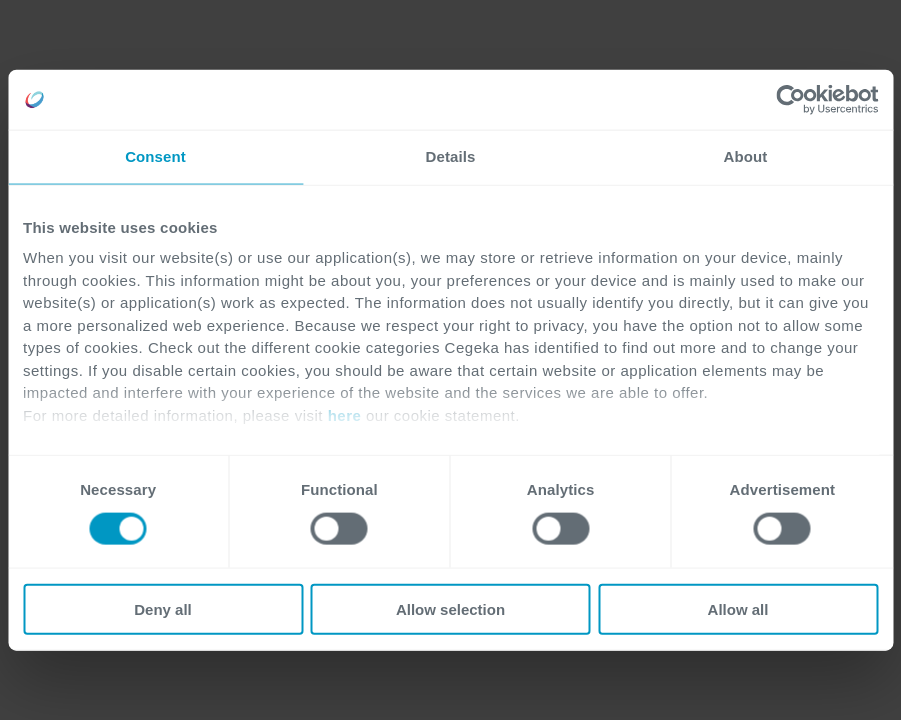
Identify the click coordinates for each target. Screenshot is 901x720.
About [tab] (746, 156)
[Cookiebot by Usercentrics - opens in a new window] (790, 100)
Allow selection (450, 608)
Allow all (738, 608)
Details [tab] (451, 156)
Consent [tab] (155, 156)
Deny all (163, 608)
